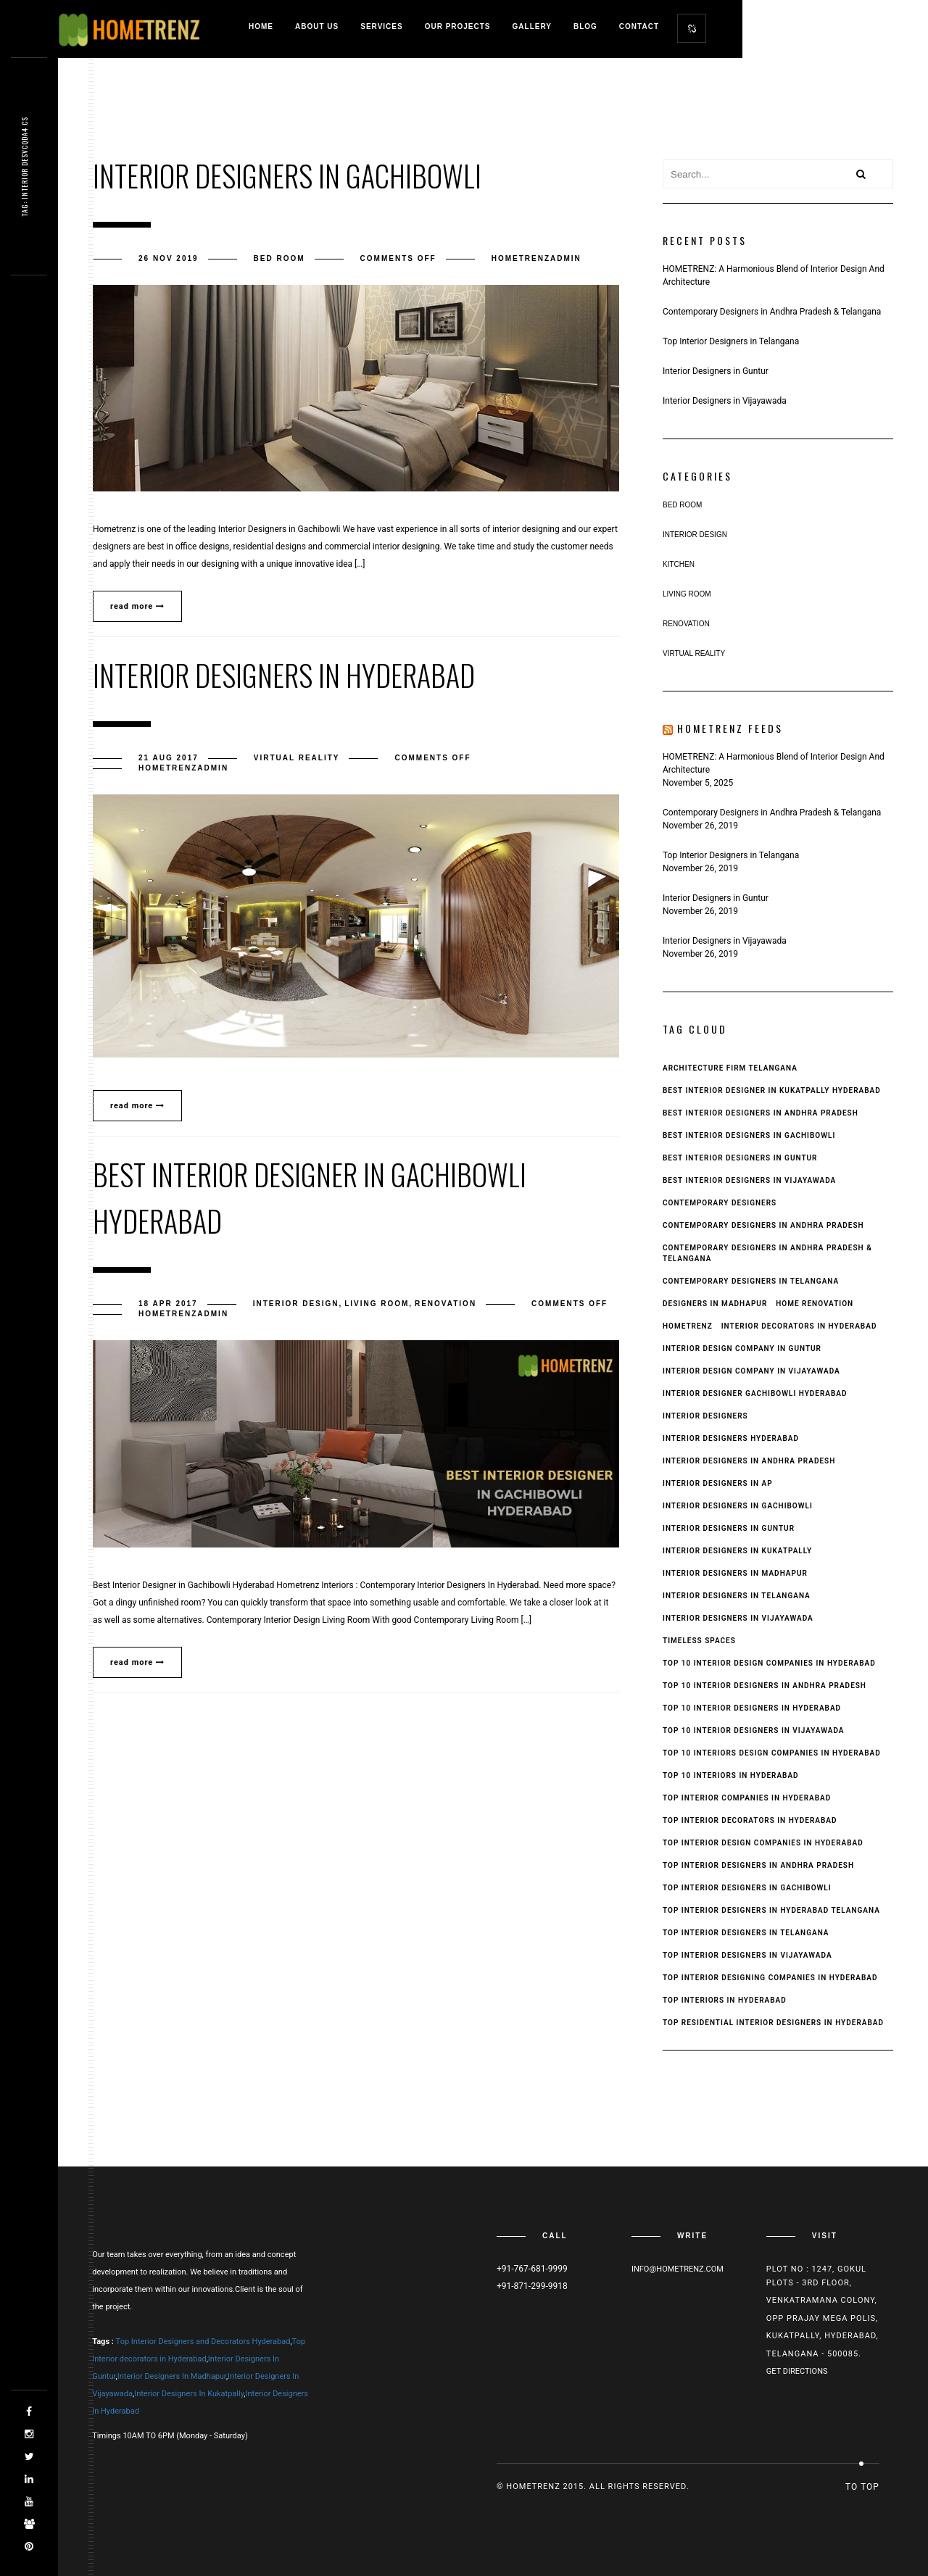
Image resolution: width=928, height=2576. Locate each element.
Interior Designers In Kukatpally (189, 2393)
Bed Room (279, 258)
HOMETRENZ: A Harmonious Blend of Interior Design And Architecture (773, 275)
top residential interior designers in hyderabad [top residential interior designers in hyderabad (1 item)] (773, 2023)
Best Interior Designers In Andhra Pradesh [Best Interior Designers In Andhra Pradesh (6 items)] (760, 1113)
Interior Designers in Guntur (715, 371)
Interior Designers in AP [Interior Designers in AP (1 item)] (718, 1483)
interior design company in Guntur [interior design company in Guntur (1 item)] (742, 1349)
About (317, 26)
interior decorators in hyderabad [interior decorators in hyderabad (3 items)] (799, 1326)
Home (261, 26)
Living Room (376, 1304)
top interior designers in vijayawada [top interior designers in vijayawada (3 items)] (747, 1955)
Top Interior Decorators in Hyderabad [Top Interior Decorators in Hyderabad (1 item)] (750, 1820)
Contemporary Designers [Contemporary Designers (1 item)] (719, 1203)
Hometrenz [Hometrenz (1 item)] (688, 1326)
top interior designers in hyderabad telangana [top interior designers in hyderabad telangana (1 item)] (771, 1910)
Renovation (445, 1304)
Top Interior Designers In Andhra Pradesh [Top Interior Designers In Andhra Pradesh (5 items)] (758, 1865)
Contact (639, 26)
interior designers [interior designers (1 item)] (705, 1416)
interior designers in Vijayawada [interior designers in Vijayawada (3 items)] (738, 1618)
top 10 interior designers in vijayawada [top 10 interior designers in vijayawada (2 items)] (754, 1730)
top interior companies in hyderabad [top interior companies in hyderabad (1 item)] (747, 1798)
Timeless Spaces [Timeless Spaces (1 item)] (699, 1641)
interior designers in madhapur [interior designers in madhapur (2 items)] (735, 1573)
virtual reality (297, 758)
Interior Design (296, 1304)
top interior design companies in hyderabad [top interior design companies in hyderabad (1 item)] (763, 1843)
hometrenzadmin (536, 258)
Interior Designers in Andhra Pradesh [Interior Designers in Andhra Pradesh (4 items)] (749, 1461)
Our (458, 26)
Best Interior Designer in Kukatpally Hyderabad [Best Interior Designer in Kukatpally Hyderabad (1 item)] (772, 1090)
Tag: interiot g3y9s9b (24, 166)
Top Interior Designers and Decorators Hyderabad (203, 2341)
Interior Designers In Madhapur (171, 2376)
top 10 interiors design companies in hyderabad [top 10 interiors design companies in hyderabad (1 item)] (772, 1753)
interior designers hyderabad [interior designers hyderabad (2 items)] (731, 1438)
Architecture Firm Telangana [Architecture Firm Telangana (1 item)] (730, 1068)
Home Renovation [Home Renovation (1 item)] (814, 1304)
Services (381, 26)
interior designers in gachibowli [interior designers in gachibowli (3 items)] (738, 1506)
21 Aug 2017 (168, 758)
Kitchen (679, 564)
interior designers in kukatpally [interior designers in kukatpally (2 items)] (737, 1551)
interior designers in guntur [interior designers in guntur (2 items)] (729, 1528)
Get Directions (797, 2371)
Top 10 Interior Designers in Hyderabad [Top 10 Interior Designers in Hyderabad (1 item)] (752, 1708)
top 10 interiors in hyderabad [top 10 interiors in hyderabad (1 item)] (731, 1775)
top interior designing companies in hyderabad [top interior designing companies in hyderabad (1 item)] (770, 1978)
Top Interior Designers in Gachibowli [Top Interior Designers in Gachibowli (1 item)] (747, 1888)
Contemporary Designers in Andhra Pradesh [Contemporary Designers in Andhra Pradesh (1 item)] (763, 1225)
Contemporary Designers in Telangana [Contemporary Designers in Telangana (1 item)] (751, 1281)
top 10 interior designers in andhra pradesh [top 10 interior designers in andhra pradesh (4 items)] (764, 1686)
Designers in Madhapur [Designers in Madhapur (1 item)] (715, 1304)
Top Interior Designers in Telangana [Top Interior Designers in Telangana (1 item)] (746, 1933)
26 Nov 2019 (168, 258)
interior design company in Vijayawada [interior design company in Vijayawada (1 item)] (751, 1371)
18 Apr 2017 (168, 1304)
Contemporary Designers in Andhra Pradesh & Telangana (772, 312)
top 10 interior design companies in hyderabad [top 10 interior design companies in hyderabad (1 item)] (769, 1663)
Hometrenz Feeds (730, 728)
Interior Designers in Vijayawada (725, 401)
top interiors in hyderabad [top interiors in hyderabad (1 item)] (725, 2000)
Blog (585, 26)
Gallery (532, 26)
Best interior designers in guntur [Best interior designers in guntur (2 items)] (740, 1158)
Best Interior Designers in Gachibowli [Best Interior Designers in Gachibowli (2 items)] (749, 1135)
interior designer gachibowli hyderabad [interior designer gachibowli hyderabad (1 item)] (755, 1393)
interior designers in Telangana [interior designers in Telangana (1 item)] (737, 1596)
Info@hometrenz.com (677, 2269)
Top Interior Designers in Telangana (731, 341)
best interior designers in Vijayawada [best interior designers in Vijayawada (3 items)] (749, 1180)
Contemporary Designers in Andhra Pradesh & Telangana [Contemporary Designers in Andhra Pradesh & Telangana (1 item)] (767, 1253)
